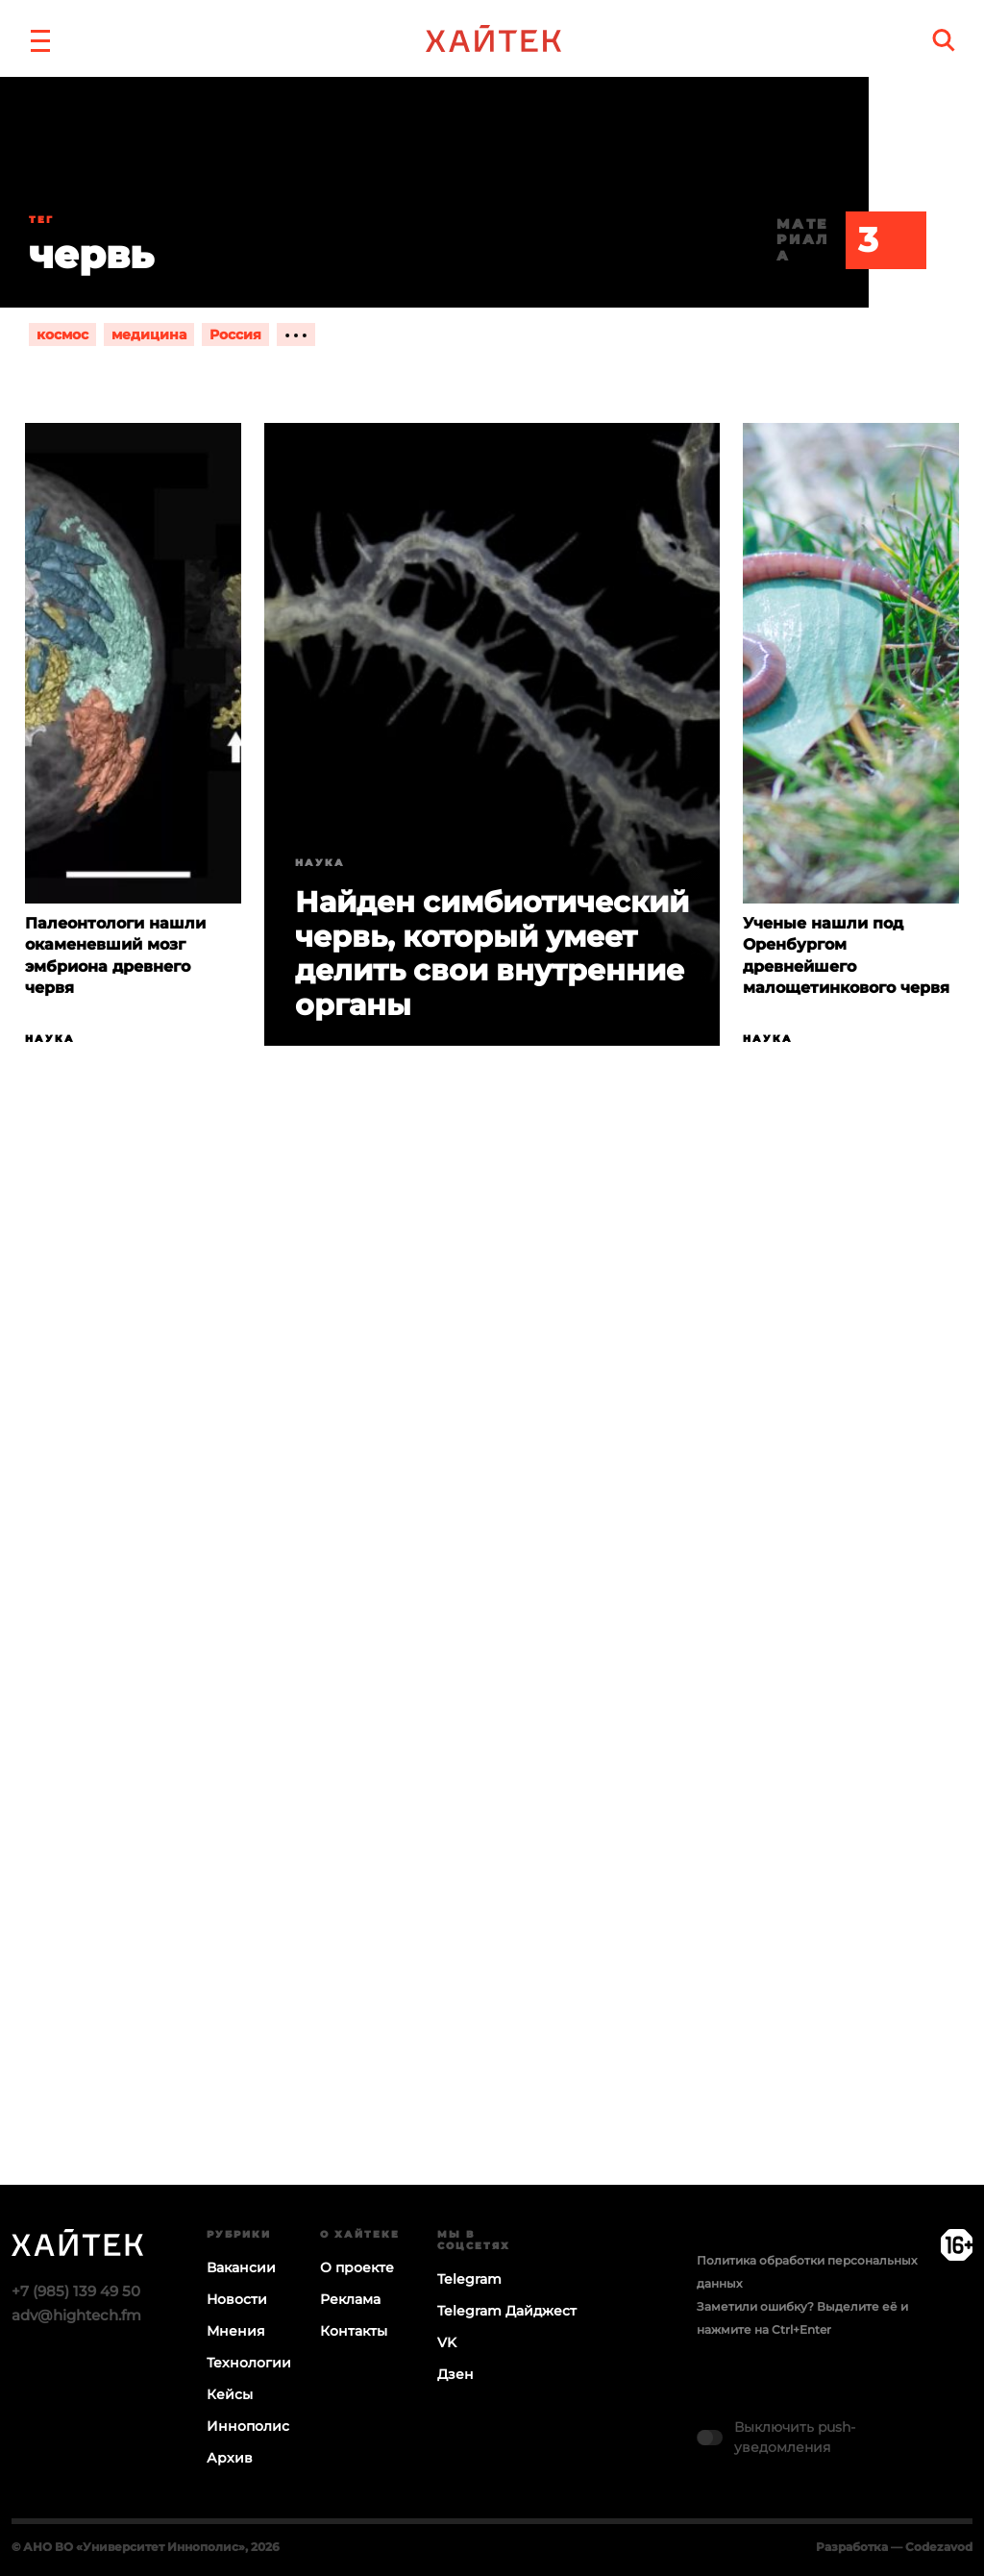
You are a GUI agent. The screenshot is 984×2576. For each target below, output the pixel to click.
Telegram (469, 2279)
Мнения (236, 2331)
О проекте (357, 2267)
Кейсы (230, 2394)
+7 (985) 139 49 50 (76, 2291)
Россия (235, 334)
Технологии (249, 2362)
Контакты (353, 2331)
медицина (148, 334)
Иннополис (248, 2426)
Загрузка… (492, 1690)
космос (62, 334)
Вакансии (241, 2267)
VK (446, 2342)
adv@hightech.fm (76, 2315)
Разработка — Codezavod (894, 2546)
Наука (50, 1038)
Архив (230, 2457)
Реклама (350, 2299)
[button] (40, 38)
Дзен (455, 2374)
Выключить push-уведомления (794, 2437)
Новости (237, 2299)
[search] (943, 40)
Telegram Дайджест (507, 2310)
